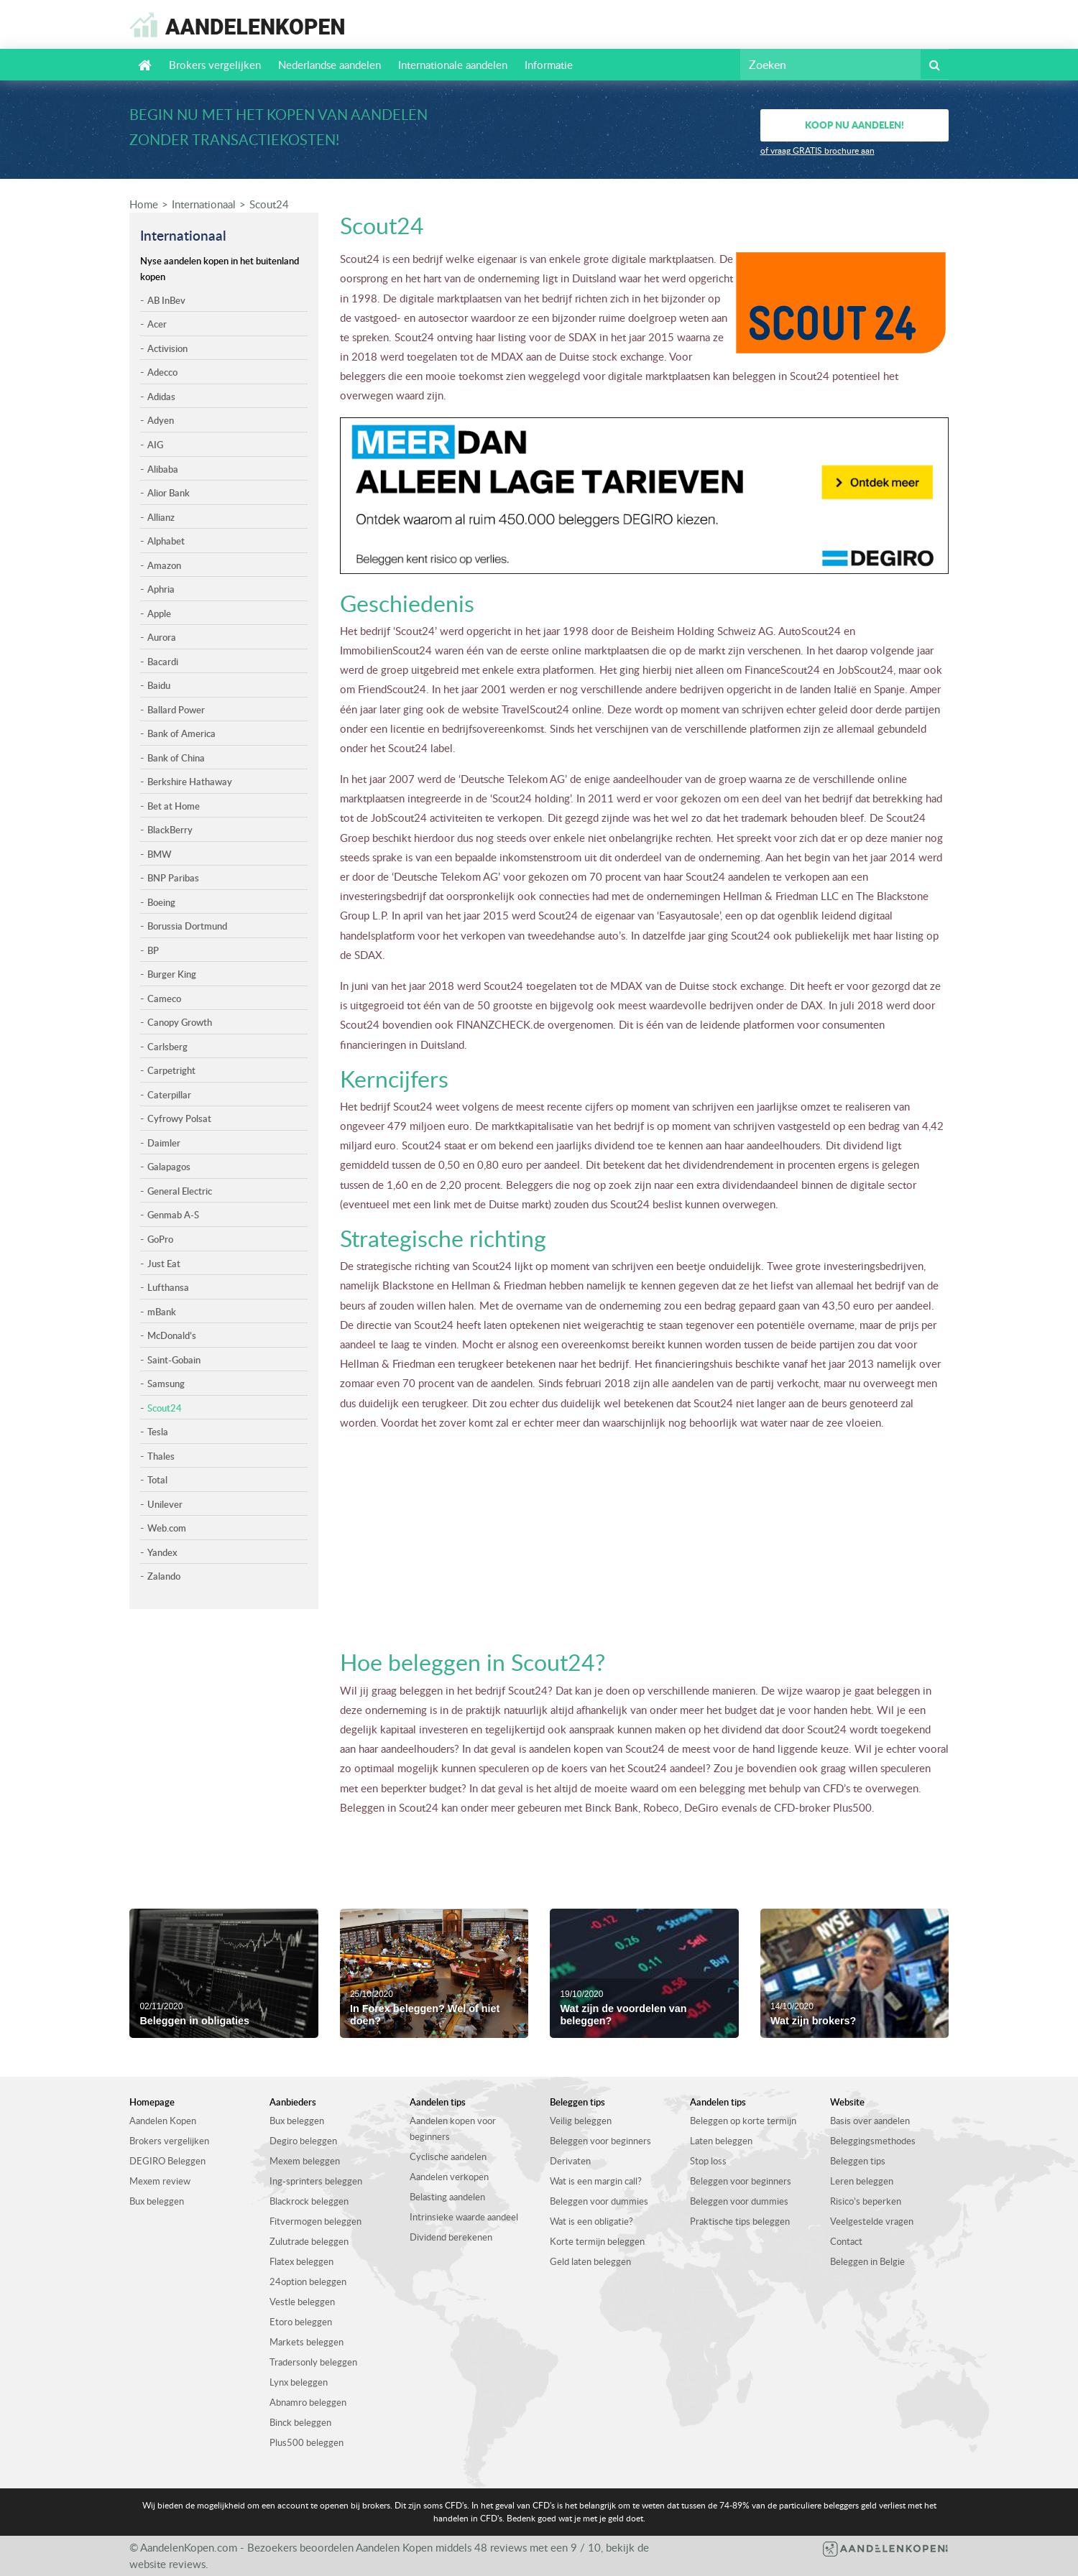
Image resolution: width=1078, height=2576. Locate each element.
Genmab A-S (173, 1214)
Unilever (165, 1504)
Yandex (162, 1552)
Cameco (164, 998)
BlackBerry (170, 829)
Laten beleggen (721, 2140)
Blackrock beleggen (309, 2201)
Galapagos (168, 1166)
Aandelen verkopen (449, 2176)
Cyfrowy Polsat (179, 1118)
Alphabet (166, 540)
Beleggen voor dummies (599, 2201)
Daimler (163, 1142)
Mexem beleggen (305, 2160)
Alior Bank (168, 492)
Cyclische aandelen (448, 2156)
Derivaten (570, 2160)
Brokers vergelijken (215, 64)
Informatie (549, 64)
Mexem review (159, 2180)
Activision (167, 348)
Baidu (158, 685)
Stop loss (708, 2160)
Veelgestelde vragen (871, 2221)
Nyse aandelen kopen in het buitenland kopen (219, 269)
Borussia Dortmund (187, 925)
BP (153, 950)
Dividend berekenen (451, 2236)
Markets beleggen (307, 2341)
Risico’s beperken (865, 2201)
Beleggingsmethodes (873, 2140)
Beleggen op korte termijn (743, 2120)
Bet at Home (173, 806)
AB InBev (166, 300)
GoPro (160, 1239)
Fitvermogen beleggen (315, 2221)
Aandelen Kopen (162, 2120)
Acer (157, 324)
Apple (159, 613)
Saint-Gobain (174, 1359)
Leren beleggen (861, 2180)
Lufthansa (168, 1287)
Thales (161, 1456)
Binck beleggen (300, 2422)
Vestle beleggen (302, 2301)
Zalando (163, 1576)
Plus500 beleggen (307, 2442)
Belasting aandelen (447, 2196)
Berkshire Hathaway (189, 781)
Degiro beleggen (303, 2140)
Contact (846, 2241)
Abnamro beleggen (308, 2402)
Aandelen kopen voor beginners (453, 2128)
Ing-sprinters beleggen (316, 2180)
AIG (155, 444)
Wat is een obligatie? (591, 2221)
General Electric (179, 1191)
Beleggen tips (857, 2160)
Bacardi (162, 661)
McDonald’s (171, 1335)
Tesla (157, 1431)
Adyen (160, 420)
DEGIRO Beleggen (167, 2160)
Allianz (161, 517)
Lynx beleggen (299, 2382)
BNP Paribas (173, 877)
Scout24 (269, 204)
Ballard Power (176, 709)
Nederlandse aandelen (329, 64)
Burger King (171, 974)
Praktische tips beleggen (740, 2221)
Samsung (166, 1383)
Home (143, 204)
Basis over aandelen (870, 2120)
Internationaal (204, 204)
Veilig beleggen (581, 2120)
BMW (159, 854)
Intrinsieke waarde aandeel (464, 2216)
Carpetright (171, 1070)
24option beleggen (308, 2281)
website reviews (167, 2564)
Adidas (161, 396)
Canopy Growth (179, 1022)
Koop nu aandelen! (854, 124)
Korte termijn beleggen (597, 2241)
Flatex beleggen (301, 2261)
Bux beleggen (156, 2201)
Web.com (166, 1527)
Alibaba (162, 469)
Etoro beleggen (301, 2321)
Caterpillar (169, 1094)
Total (157, 1479)
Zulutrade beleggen (309, 2241)
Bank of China (176, 757)
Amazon (164, 565)
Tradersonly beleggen (313, 2361)
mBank (161, 1311)
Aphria (161, 589)
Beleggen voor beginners (600, 2140)
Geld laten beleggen (590, 2261)
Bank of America (181, 733)
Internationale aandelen (452, 64)
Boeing (161, 902)
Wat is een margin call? (596, 2180)
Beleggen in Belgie (867, 2261)
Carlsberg (167, 1046)
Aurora (161, 637)
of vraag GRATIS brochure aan (817, 150)
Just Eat (163, 1263)
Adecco (162, 372)
